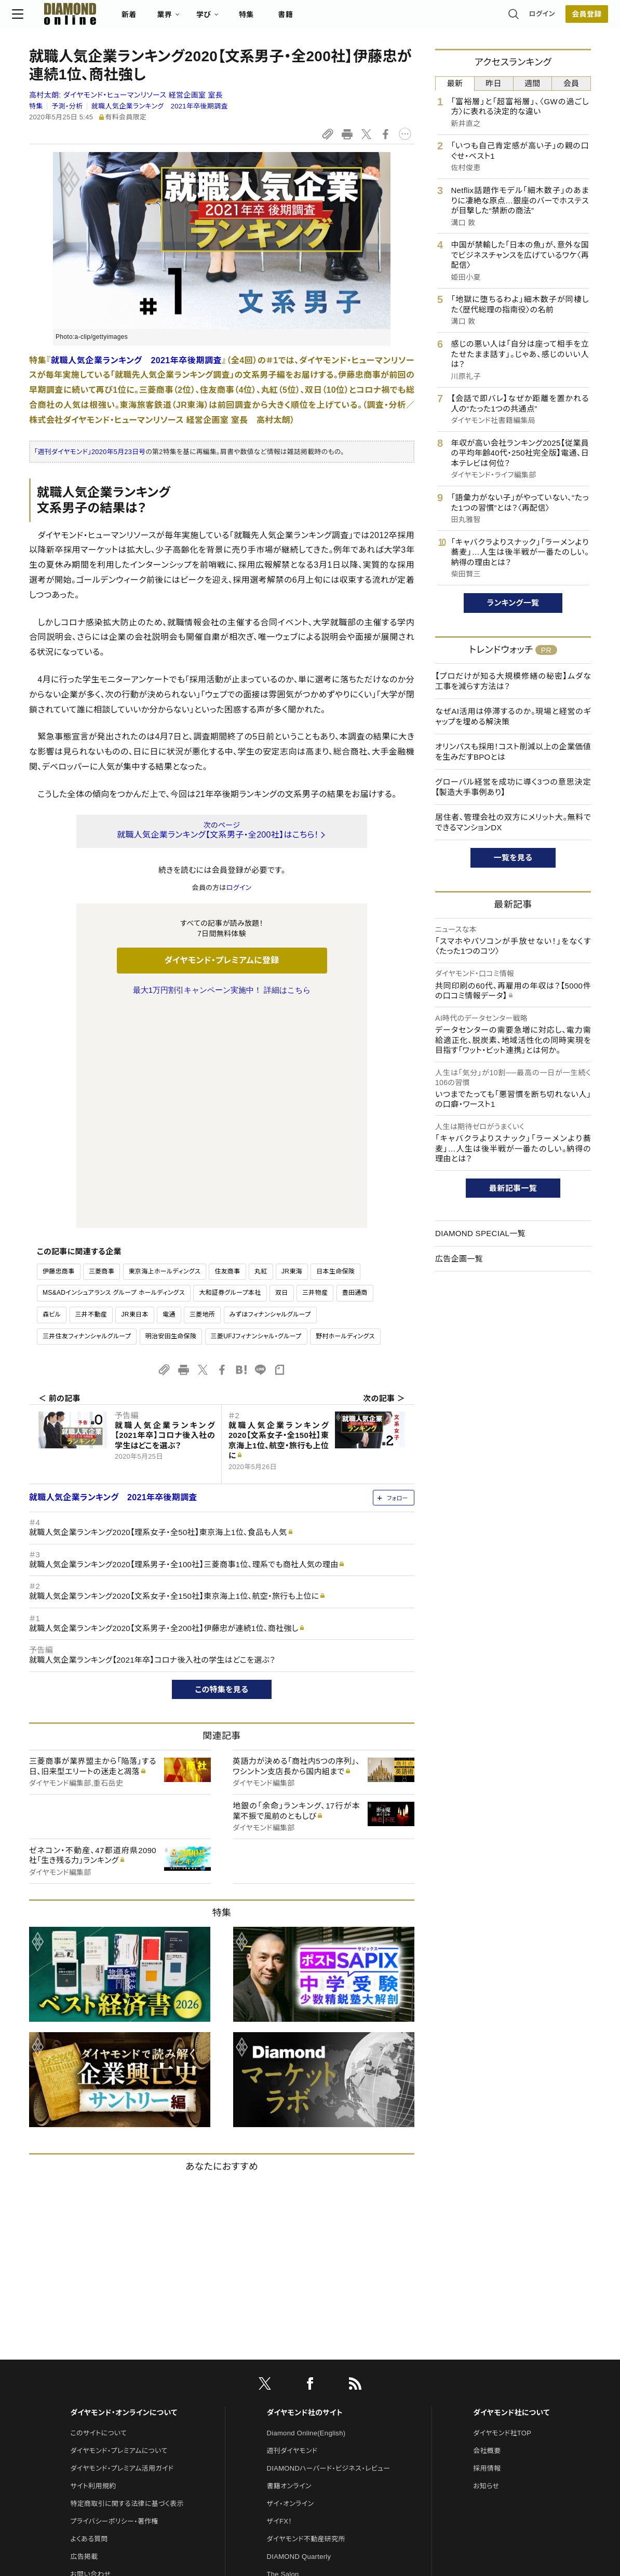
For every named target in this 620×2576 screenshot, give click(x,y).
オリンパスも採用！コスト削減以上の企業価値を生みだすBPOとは (513, 751)
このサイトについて (98, 2215)
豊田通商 (355, 1074)
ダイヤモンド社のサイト (305, 2194)
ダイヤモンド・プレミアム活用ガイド (121, 2250)
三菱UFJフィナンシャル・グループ (256, 1118)
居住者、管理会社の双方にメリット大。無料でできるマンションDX (513, 822)
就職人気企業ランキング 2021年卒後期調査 (159, 106)
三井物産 (315, 1074)
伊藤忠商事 (59, 1053)
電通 (169, 1096)
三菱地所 (202, 1096)
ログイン (525, 18)
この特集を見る (222, 1471)
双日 (281, 1074)
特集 (263, 19)
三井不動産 (91, 1096)
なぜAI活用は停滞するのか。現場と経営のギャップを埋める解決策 (513, 716)
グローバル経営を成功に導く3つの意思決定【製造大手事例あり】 (513, 787)
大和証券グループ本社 (230, 1074)
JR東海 (291, 1053)
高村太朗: (126, 95)
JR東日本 (134, 1096)
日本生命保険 (335, 1053)
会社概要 (487, 2233)
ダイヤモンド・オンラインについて (123, 2194)
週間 (532, 83)
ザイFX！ (279, 2303)
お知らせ (486, 2268)
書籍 (302, 19)
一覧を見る (513, 857)
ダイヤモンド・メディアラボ (305, 2427)
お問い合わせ (90, 2356)
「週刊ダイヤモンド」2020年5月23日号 (89, 452)
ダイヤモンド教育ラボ (298, 2409)
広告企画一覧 (459, 1258)
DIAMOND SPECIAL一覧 (480, 1233)
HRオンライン (287, 2374)
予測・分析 (67, 106)
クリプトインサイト (294, 2391)
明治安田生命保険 (171, 1118)
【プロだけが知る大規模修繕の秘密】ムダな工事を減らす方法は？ (513, 681)
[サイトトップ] (77, 18)
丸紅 (260, 1053)
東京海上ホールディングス (165, 1053)
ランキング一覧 (513, 602)
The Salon (283, 2356)
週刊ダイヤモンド (292, 2233)
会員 (571, 83)
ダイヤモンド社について (511, 2194)
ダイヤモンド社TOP (502, 2215)
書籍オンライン (289, 2268)
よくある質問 (88, 2321)
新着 (146, 19)
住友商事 (227, 1053)
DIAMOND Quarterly (299, 2338)
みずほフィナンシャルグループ (270, 1096)
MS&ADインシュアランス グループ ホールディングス (114, 1074)
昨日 (494, 83)
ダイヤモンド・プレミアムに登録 (221, 960)
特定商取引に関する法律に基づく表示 (126, 2286)
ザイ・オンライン (290, 2286)
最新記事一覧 (513, 1188)
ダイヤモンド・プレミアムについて (118, 2233)
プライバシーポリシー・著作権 (114, 2303)
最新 (455, 83)
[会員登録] (569, 18)
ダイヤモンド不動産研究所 (306, 2321)
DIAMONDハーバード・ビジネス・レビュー (328, 2250)
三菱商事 (101, 1053)
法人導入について (97, 2374)
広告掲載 (84, 2338)
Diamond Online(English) (306, 2215)
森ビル (52, 1096)
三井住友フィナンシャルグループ (87, 1118)
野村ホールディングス (345, 1118)
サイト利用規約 (93, 2268)
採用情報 (487, 2250)
